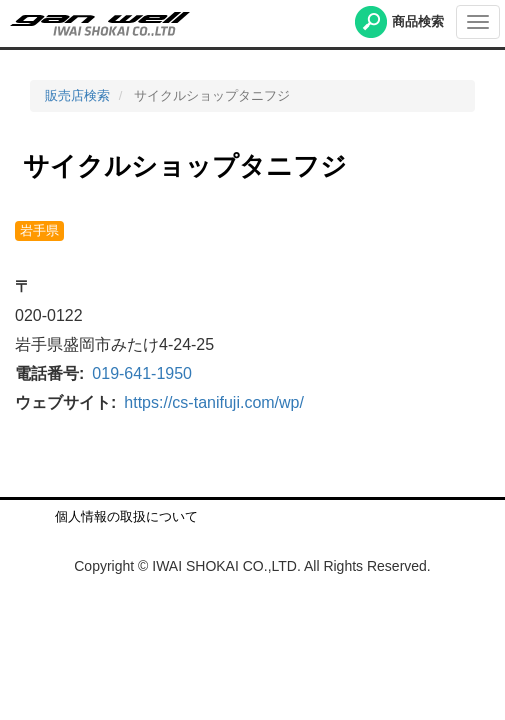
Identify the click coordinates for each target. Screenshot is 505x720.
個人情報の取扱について (126, 516)
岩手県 (39, 230)
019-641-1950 (142, 373)
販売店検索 (77, 95)
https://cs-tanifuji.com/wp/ (214, 402)
